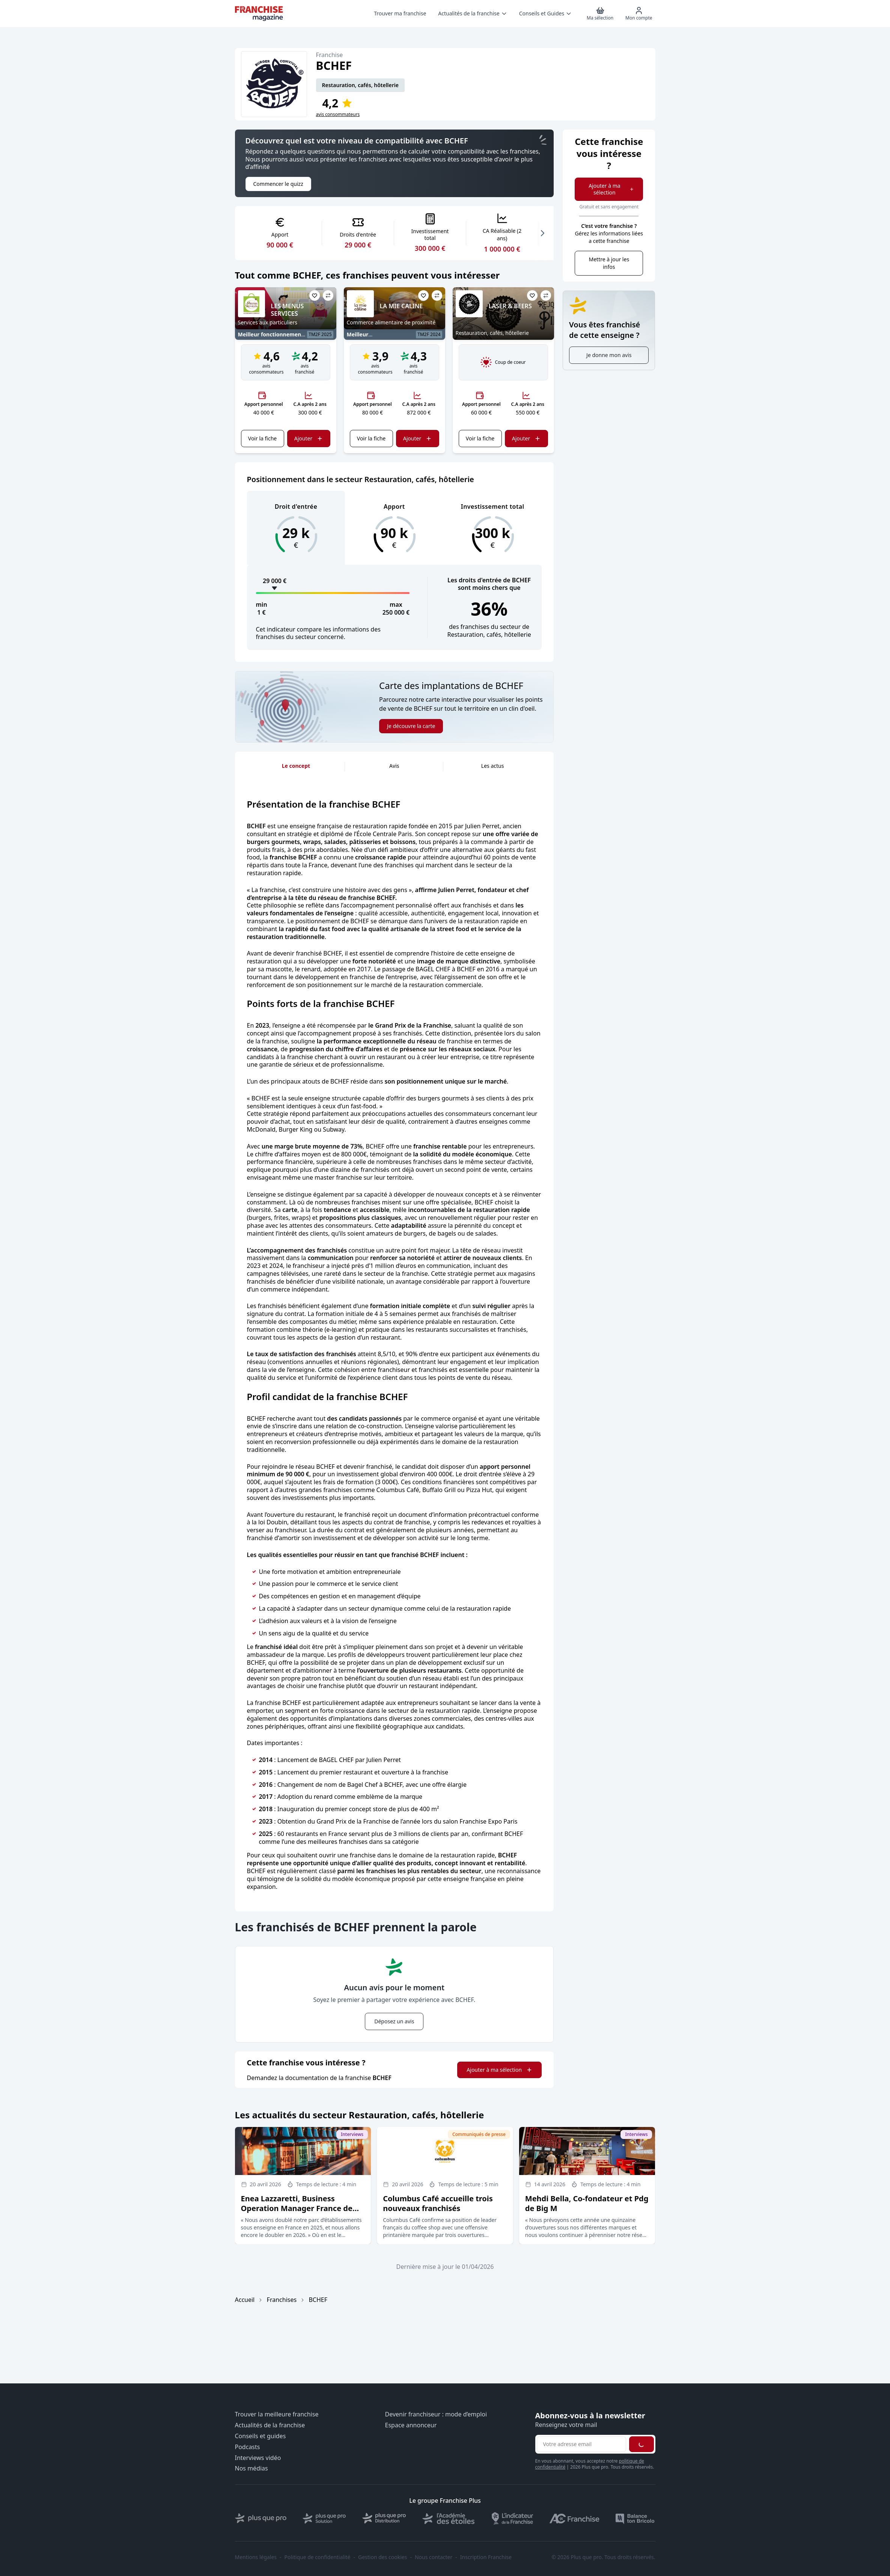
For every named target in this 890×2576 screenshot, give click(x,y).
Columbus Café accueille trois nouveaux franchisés (438, 2203)
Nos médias (251, 2468)
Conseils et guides (260, 2436)
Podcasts (247, 2447)
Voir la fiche (262, 438)
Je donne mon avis (608, 355)
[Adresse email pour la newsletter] (581, 2444)
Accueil (245, 2300)
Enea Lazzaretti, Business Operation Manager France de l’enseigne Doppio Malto (296, 2208)
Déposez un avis (394, 2021)
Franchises (282, 2300)
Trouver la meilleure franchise (277, 2414)
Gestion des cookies (382, 2557)
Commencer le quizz (278, 183)
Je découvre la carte (411, 726)
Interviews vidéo (258, 2458)
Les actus (492, 765)
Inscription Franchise (486, 2557)
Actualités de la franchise (270, 2425)
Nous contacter (433, 2557)
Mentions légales (256, 2557)
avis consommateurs (338, 115)
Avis (394, 765)
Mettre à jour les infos (609, 263)
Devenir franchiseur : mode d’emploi (436, 2414)
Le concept (296, 765)
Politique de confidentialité (318, 2557)
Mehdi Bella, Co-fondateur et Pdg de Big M (587, 2203)
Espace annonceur (411, 2425)
